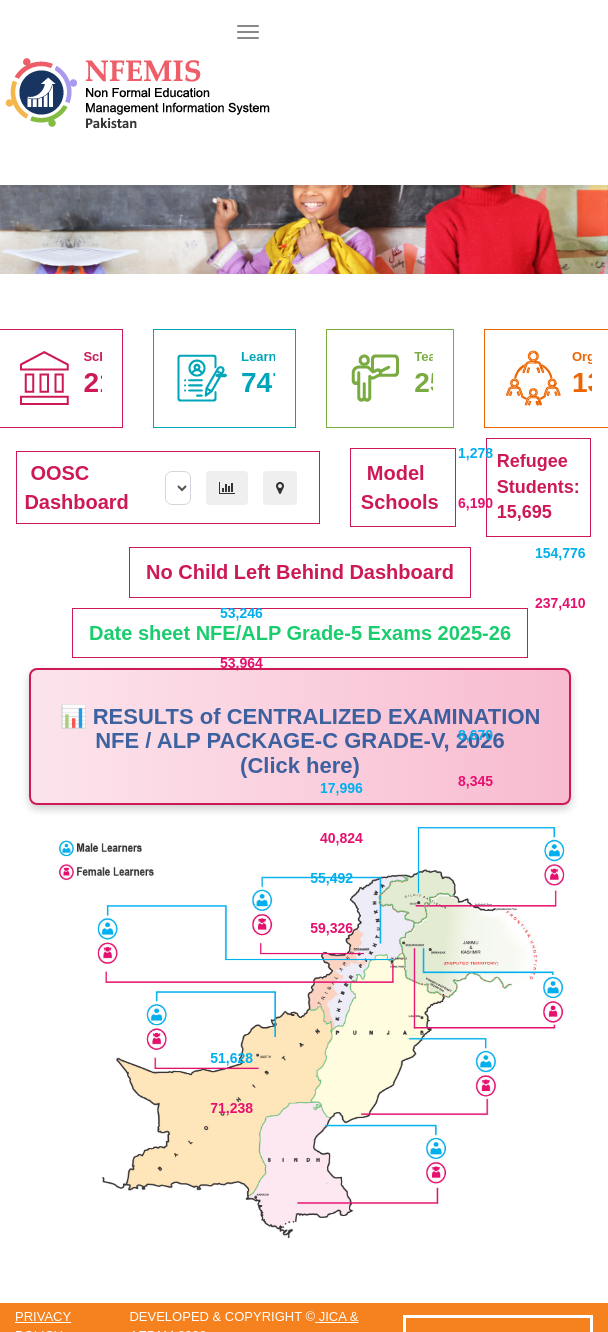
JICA (332, 1316)
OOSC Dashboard (76, 487)
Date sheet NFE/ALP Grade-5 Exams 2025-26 (300, 633)
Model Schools (400, 487)
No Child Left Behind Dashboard (300, 572)
